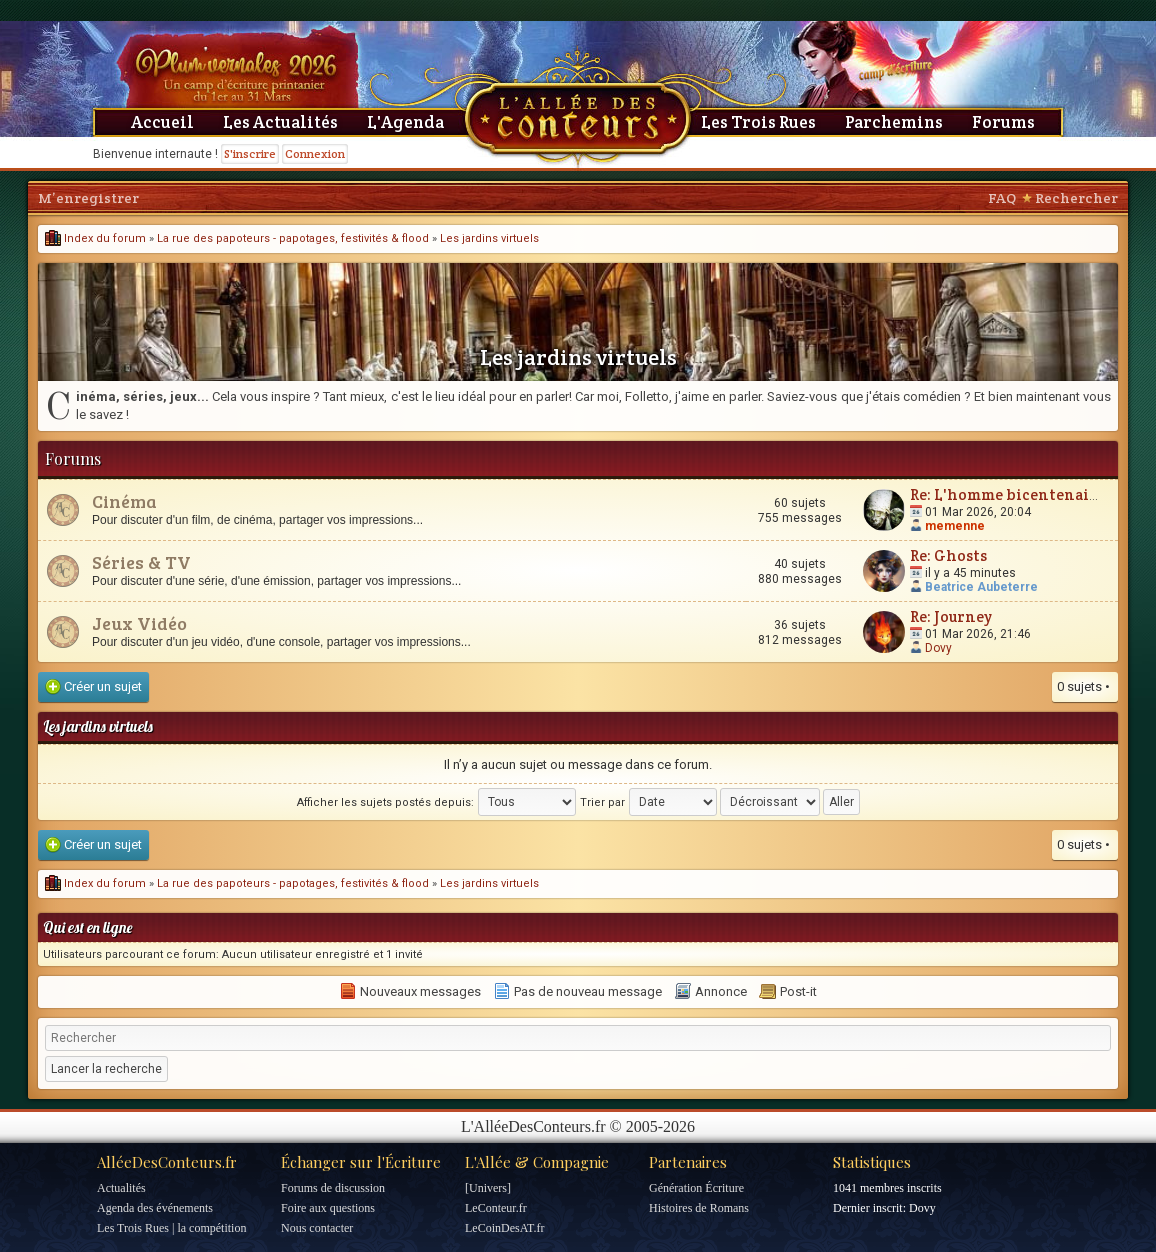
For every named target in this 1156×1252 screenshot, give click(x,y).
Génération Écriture (696, 1188)
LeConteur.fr (496, 1208)
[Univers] (488, 1188)
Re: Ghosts (948, 555)
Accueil (162, 122)
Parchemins (894, 122)
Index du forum (95, 238)
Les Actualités (280, 122)
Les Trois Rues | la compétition (171, 1228)
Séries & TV (141, 562)
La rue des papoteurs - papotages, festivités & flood (293, 238)
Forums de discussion (333, 1188)
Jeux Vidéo (139, 623)
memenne (955, 526)
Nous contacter (317, 1228)
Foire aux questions (328, 1208)
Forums (1003, 122)
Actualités (121, 1188)
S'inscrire (250, 153)
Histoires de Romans (699, 1208)
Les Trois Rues (758, 122)
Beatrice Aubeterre (981, 587)
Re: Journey (951, 616)
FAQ (1002, 198)
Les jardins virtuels (489, 238)
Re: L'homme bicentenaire (1007, 494)
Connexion (315, 153)
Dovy (938, 648)
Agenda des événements (155, 1208)
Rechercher (1076, 198)
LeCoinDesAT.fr (504, 1228)
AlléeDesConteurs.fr (167, 1162)
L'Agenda (405, 122)
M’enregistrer (88, 198)
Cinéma (124, 501)
